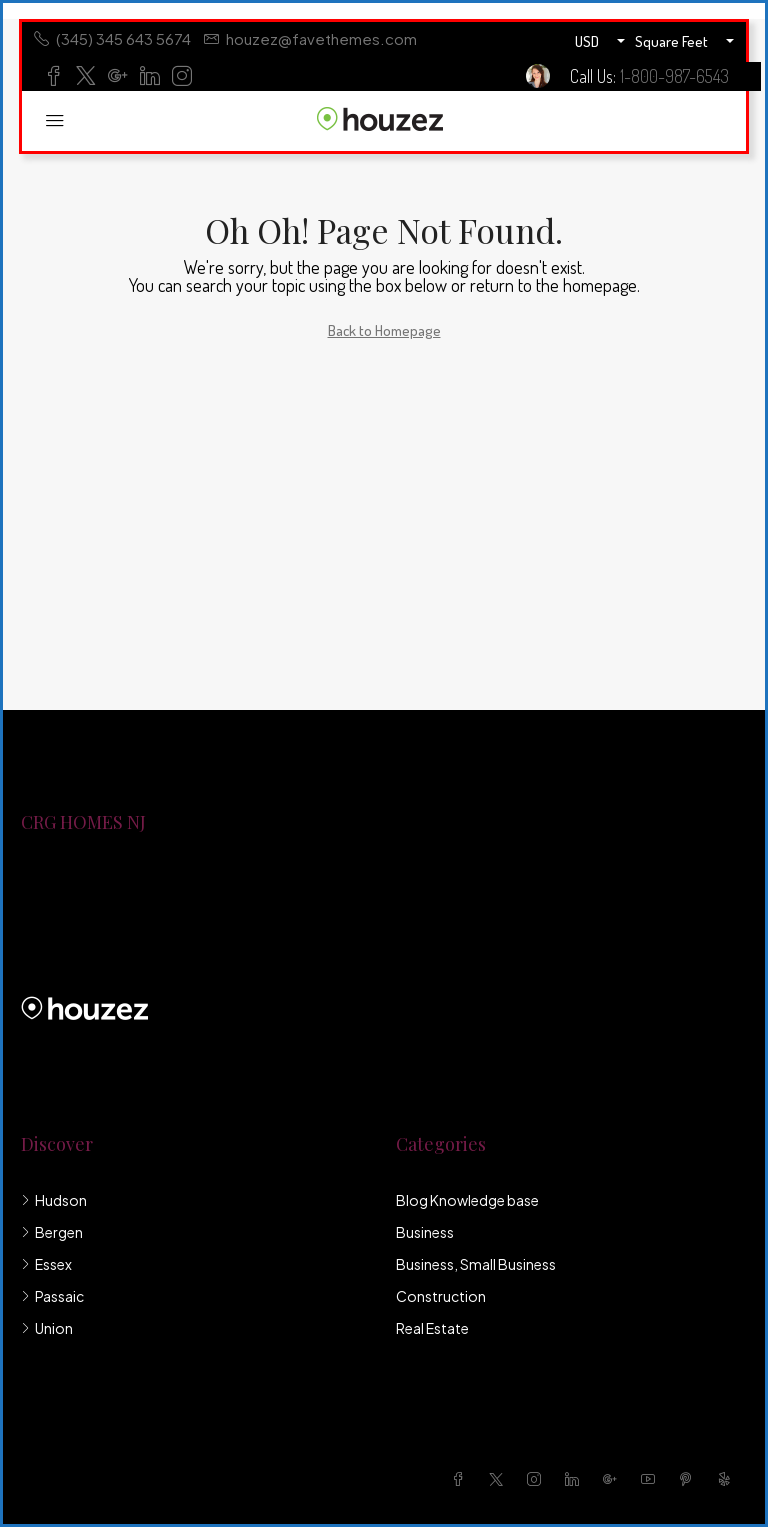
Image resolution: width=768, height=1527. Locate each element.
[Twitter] (500, 1479)
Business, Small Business (476, 1264)
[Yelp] (728, 1479)
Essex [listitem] (46, 1264)
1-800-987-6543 (674, 76)
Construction (441, 1296)
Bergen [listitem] (52, 1232)
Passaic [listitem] (52, 1296)
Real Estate (432, 1328)
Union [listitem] (47, 1328)
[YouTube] (652, 1479)
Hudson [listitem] (54, 1200)
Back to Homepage (384, 330)
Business (425, 1232)
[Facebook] (462, 1479)
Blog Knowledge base (467, 1200)
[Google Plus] (614, 1479)
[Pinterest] (690, 1479)
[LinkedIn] (576, 1479)
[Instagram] (538, 1479)
